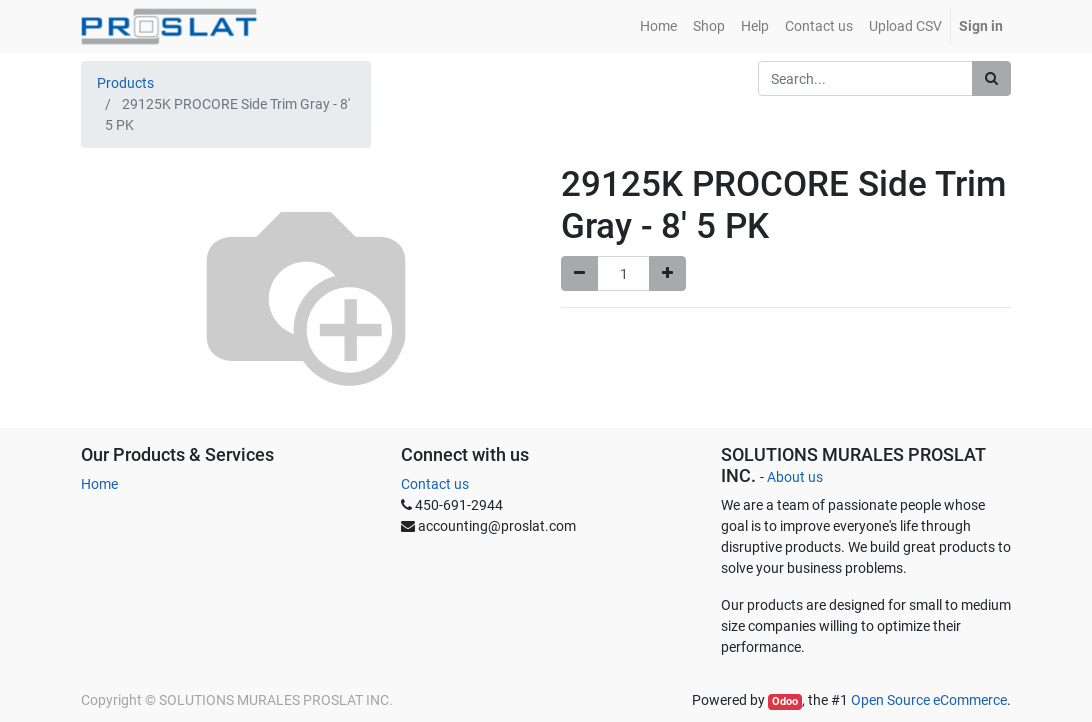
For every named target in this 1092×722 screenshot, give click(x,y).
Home (99, 484)
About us (795, 477)
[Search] (991, 78)
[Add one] (667, 273)
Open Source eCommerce (929, 700)
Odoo (785, 701)
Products (125, 83)
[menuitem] (658, 26)
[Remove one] (579, 273)
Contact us (435, 484)
